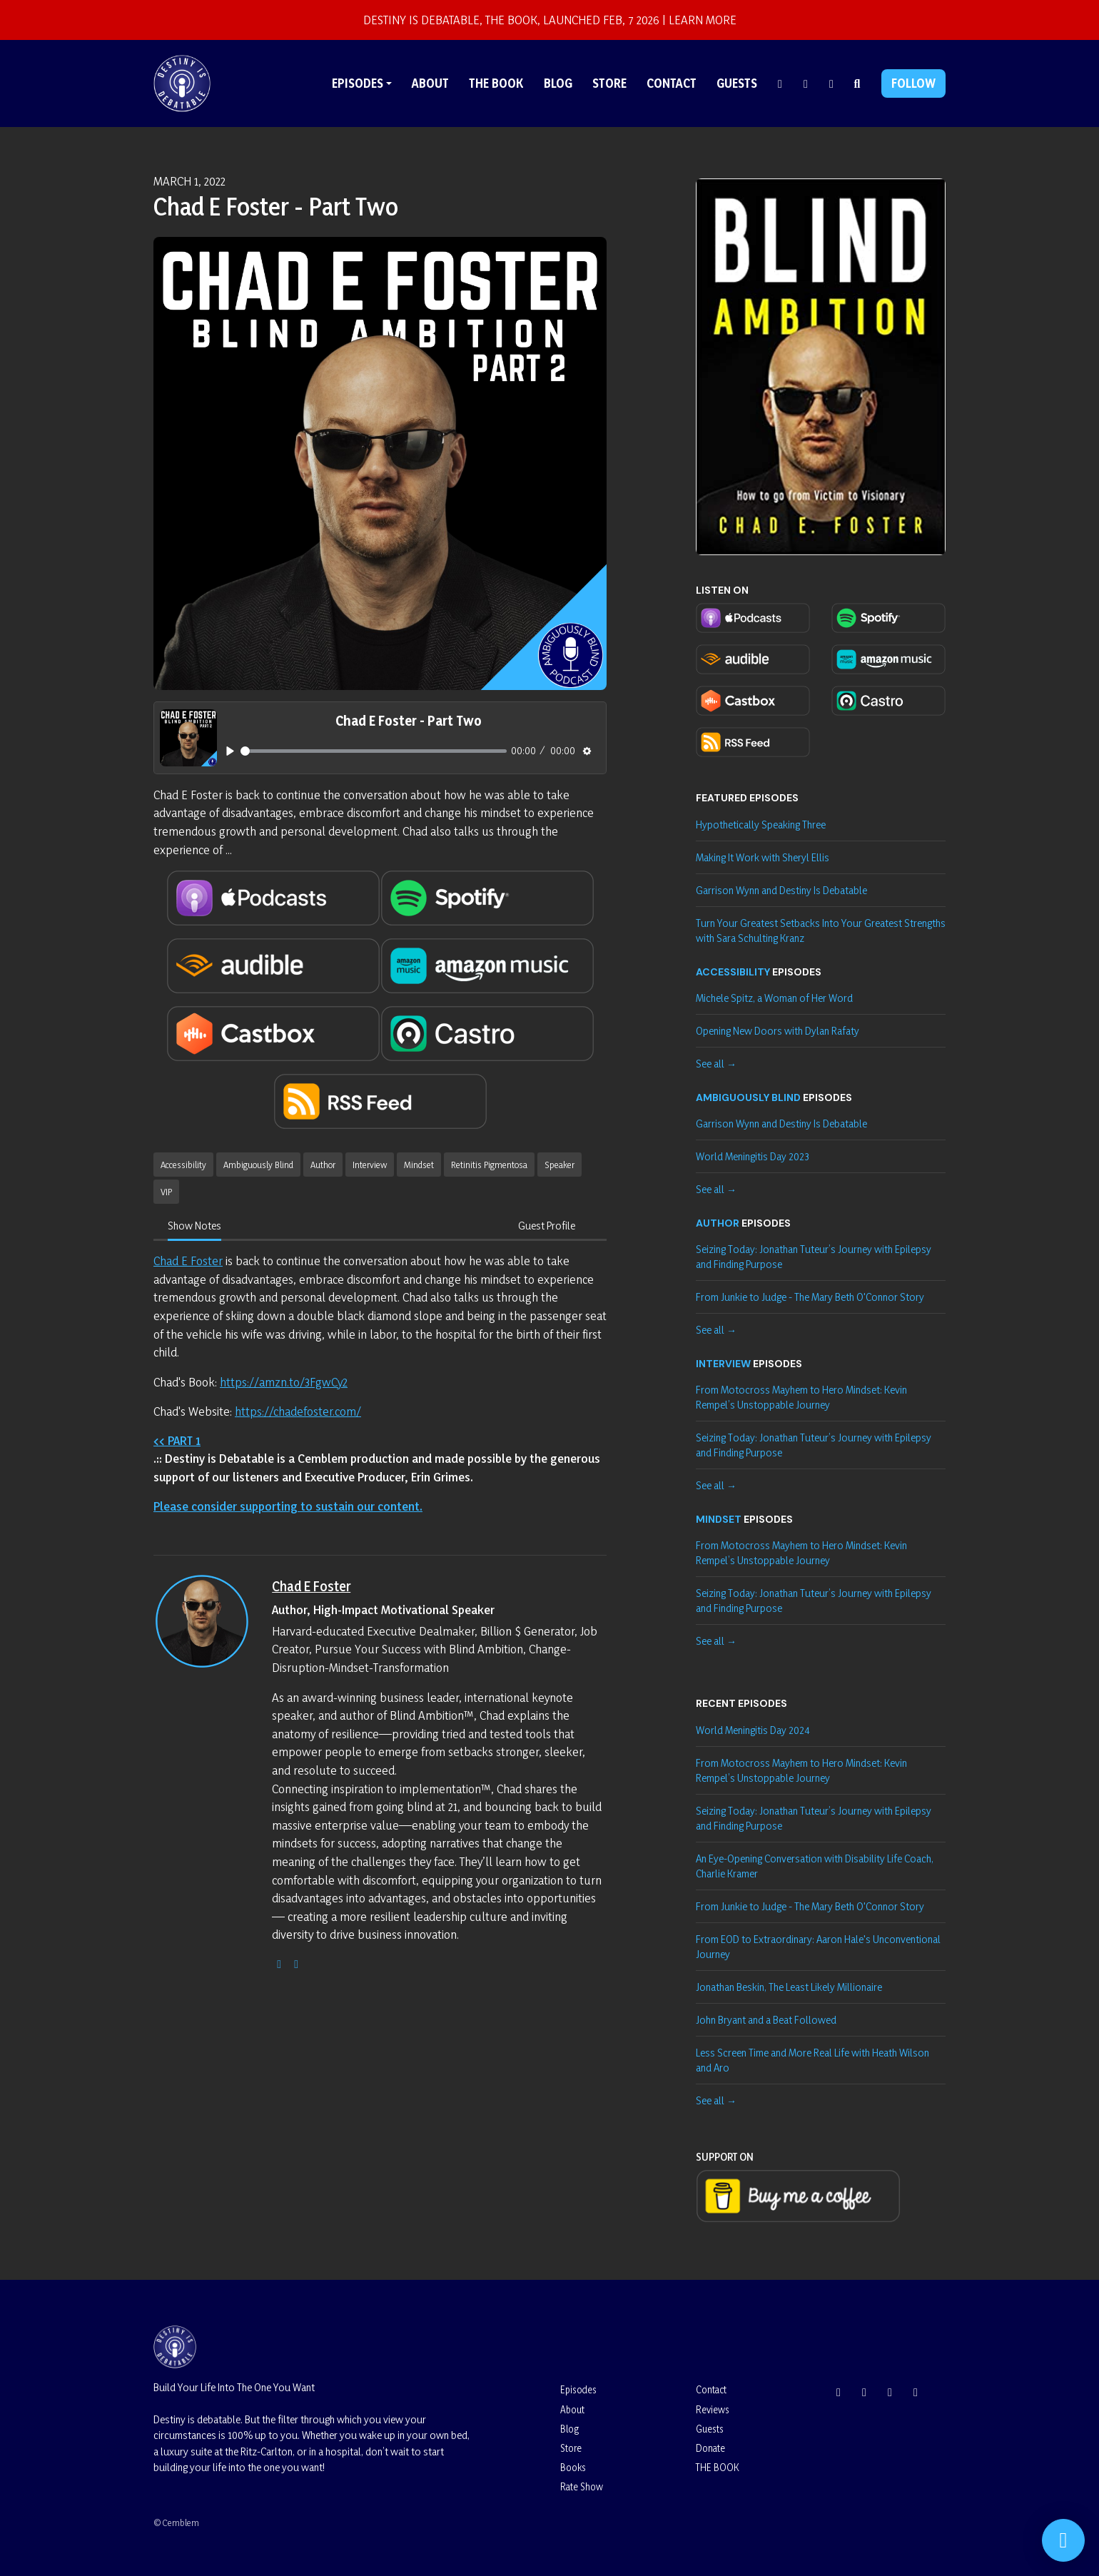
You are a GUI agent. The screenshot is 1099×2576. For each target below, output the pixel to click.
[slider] (373, 751)
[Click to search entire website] (857, 83)
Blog (558, 83)
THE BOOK (496, 83)
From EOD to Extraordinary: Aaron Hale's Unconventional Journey (818, 1946)
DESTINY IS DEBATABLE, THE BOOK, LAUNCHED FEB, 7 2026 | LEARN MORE (549, 19)
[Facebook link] (806, 83)
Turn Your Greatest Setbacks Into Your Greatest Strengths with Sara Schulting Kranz (821, 930)
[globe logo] (279, 1963)
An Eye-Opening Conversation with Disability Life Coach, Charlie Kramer (814, 1866)
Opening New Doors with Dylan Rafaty (777, 1031)
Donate (710, 2448)
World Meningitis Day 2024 (753, 1730)
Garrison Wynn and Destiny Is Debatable (781, 890)
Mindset (718, 1519)
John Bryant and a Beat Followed (766, 2020)
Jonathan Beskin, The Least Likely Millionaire (789, 1987)
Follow (913, 83)
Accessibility (733, 971)
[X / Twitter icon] (864, 2392)
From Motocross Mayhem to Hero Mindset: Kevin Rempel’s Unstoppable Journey (801, 1397)
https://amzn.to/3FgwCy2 (284, 1381)
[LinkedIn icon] (915, 2392)
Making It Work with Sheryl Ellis (762, 857)
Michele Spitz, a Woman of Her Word (774, 998)
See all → (716, 1063)
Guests (736, 83)
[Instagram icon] (838, 2392)
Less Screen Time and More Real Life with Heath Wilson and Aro (812, 2060)
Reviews (712, 2409)
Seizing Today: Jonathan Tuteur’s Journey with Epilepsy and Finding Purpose (813, 1256)
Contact (672, 83)
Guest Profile (546, 1225)
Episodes (357, 83)
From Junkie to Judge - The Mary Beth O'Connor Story (810, 1297)
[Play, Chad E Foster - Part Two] (230, 751)
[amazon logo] (296, 1963)
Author (717, 1223)
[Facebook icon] (890, 2392)
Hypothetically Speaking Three (761, 824)
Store (609, 83)
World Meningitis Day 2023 (752, 1156)
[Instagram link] (780, 83)
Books (573, 2467)
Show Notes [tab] (194, 1225)
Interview (723, 1363)
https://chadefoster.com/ (298, 1411)
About (430, 83)
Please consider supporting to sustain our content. (287, 1506)
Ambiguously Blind (748, 1097)
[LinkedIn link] (831, 83)
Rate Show (581, 2486)
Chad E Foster (188, 1260)
